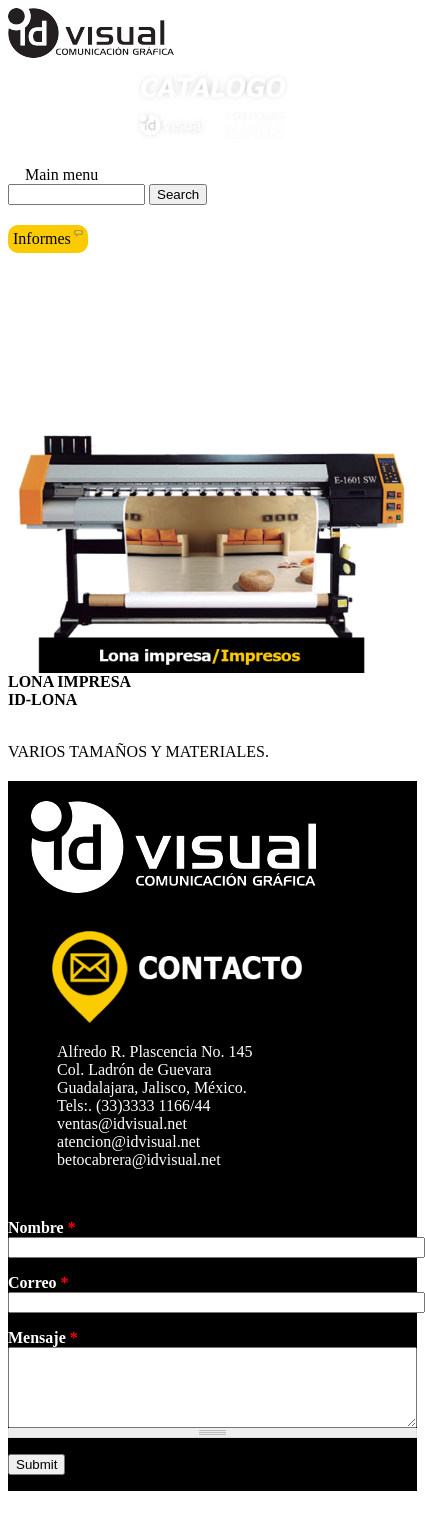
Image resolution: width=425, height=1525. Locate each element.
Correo (38, 1282)
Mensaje (43, 1337)
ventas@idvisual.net (128, 1123)
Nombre (42, 1227)
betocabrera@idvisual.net (145, 1159)
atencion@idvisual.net (134, 1141)
